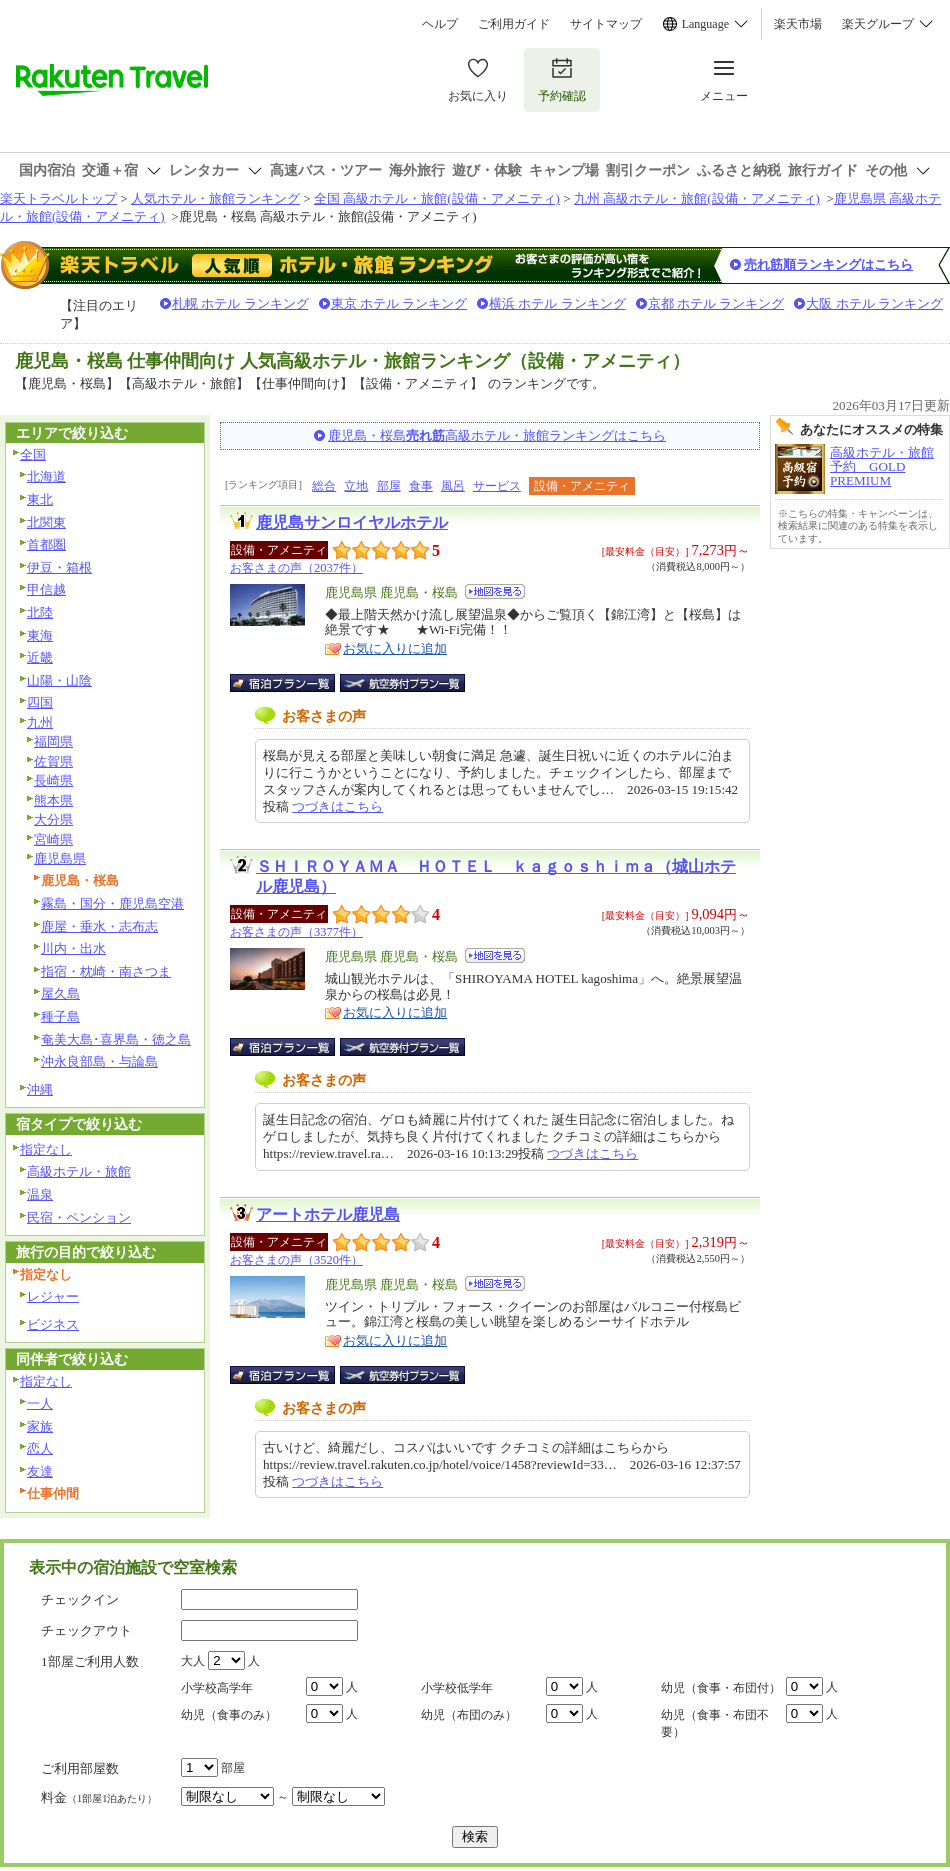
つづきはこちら (337, 806)
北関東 (46, 522)
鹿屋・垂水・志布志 (99, 926)
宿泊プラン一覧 (292, 683)
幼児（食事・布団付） (721, 1688)
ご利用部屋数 (80, 1768)
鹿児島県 (60, 858)
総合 (324, 486)
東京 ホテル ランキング (399, 303)
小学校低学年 (457, 1688)
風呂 (453, 486)
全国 (33, 454)
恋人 (40, 1448)
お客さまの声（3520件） (296, 1260)
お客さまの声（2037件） (296, 568)
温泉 (40, 1194)
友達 (40, 1471)
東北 (40, 499)
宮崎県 (53, 839)
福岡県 (53, 741)
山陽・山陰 (59, 680)
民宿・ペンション (79, 1217)
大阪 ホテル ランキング (874, 303)
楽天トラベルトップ (58, 198)
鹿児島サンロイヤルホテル (352, 522)
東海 (40, 635)
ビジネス (53, 1324)
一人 (40, 1403)
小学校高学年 (217, 1688)
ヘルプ (440, 24)
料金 (99, 1797)
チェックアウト (86, 1630)
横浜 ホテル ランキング (557, 303)
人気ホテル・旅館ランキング (215, 198)
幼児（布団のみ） (469, 1715)
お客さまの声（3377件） (296, 932)
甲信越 (46, 589)
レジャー (53, 1296)
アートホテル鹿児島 (328, 1214)
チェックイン (80, 1599)
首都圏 (46, 544)
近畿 (40, 657)
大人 (193, 1661)
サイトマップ (606, 24)
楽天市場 (798, 24)
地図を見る (495, 591)
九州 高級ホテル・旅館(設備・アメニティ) (697, 198)
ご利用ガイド (514, 24)
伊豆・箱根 (59, 567)
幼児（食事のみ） (229, 1715)
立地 (356, 486)
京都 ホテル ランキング (716, 303)
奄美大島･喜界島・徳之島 (116, 1039)
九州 (40, 722)
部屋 (389, 486)
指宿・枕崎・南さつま (106, 971)
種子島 (60, 1016)
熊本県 (53, 800)
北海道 (46, 476)
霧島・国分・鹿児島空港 (112, 903)
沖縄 (40, 1089)
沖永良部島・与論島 (99, 1061)
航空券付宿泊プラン (402, 683)
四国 (40, 702)
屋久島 (60, 993)
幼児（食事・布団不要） (715, 1723)
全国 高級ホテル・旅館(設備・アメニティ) (437, 198)
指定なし (46, 1149)
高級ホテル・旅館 (79, 1171)
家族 (40, 1426)
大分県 (53, 819)
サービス (497, 486)
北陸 (40, 612)
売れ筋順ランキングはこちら (828, 264)
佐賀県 (53, 761)
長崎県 (53, 780)
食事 (421, 486)
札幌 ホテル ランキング (240, 303)
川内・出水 (73, 948)
